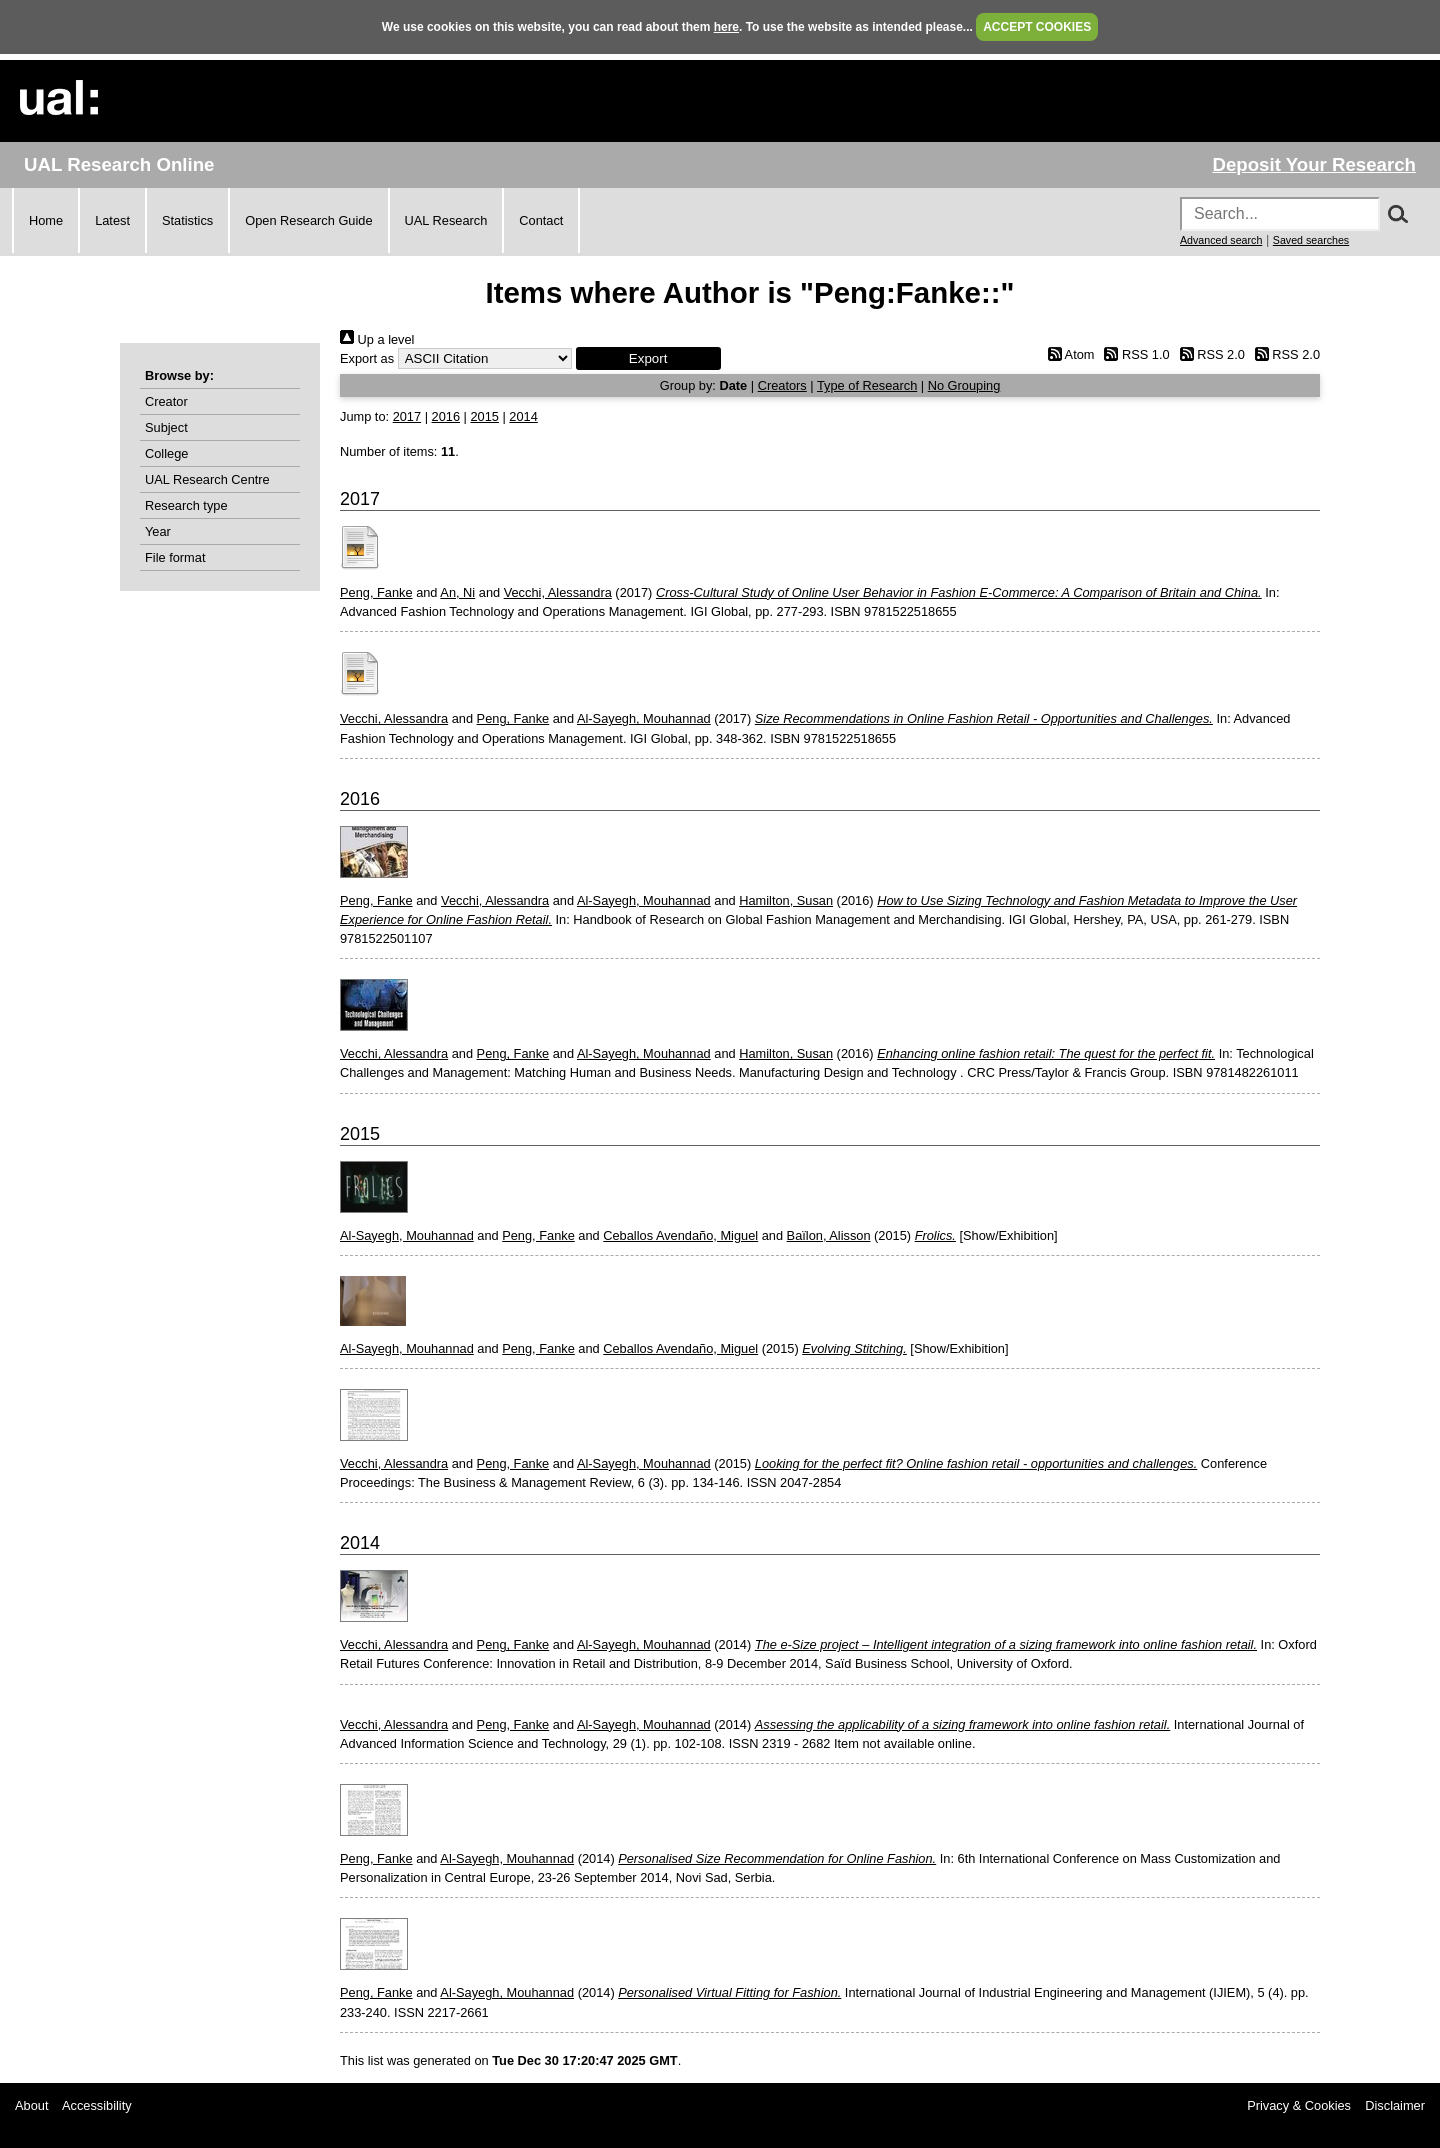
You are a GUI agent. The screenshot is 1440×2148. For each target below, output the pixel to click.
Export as (367, 358)
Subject (166, 427)
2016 (446, 416)
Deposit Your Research (1314, 164)
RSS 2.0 (1209, 354)
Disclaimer (1395, 2105)
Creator (166, 401)
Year (158, 531)
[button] (648, 358)
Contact (541, 220)
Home (46, 220)
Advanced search (1221, 240)
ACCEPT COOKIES (1037, 27)
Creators (782, 385)
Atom (1067, 354)
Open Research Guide (308, 220)
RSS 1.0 (1134, 354)
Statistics (187, 220)
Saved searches (1311, 240)
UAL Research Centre (207, 479)
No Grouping (964, 385)
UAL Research (446, 220)
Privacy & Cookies (1299, 2105)
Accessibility (97, 2105)
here (726, 27)
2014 (523, 416)
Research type (186, 505)
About (31, 2105)
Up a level (377, 339)
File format (175, 557)
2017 (407, 416)
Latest (112, 220)
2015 (484, 416)
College (166, 453)
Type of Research (867, 385)
